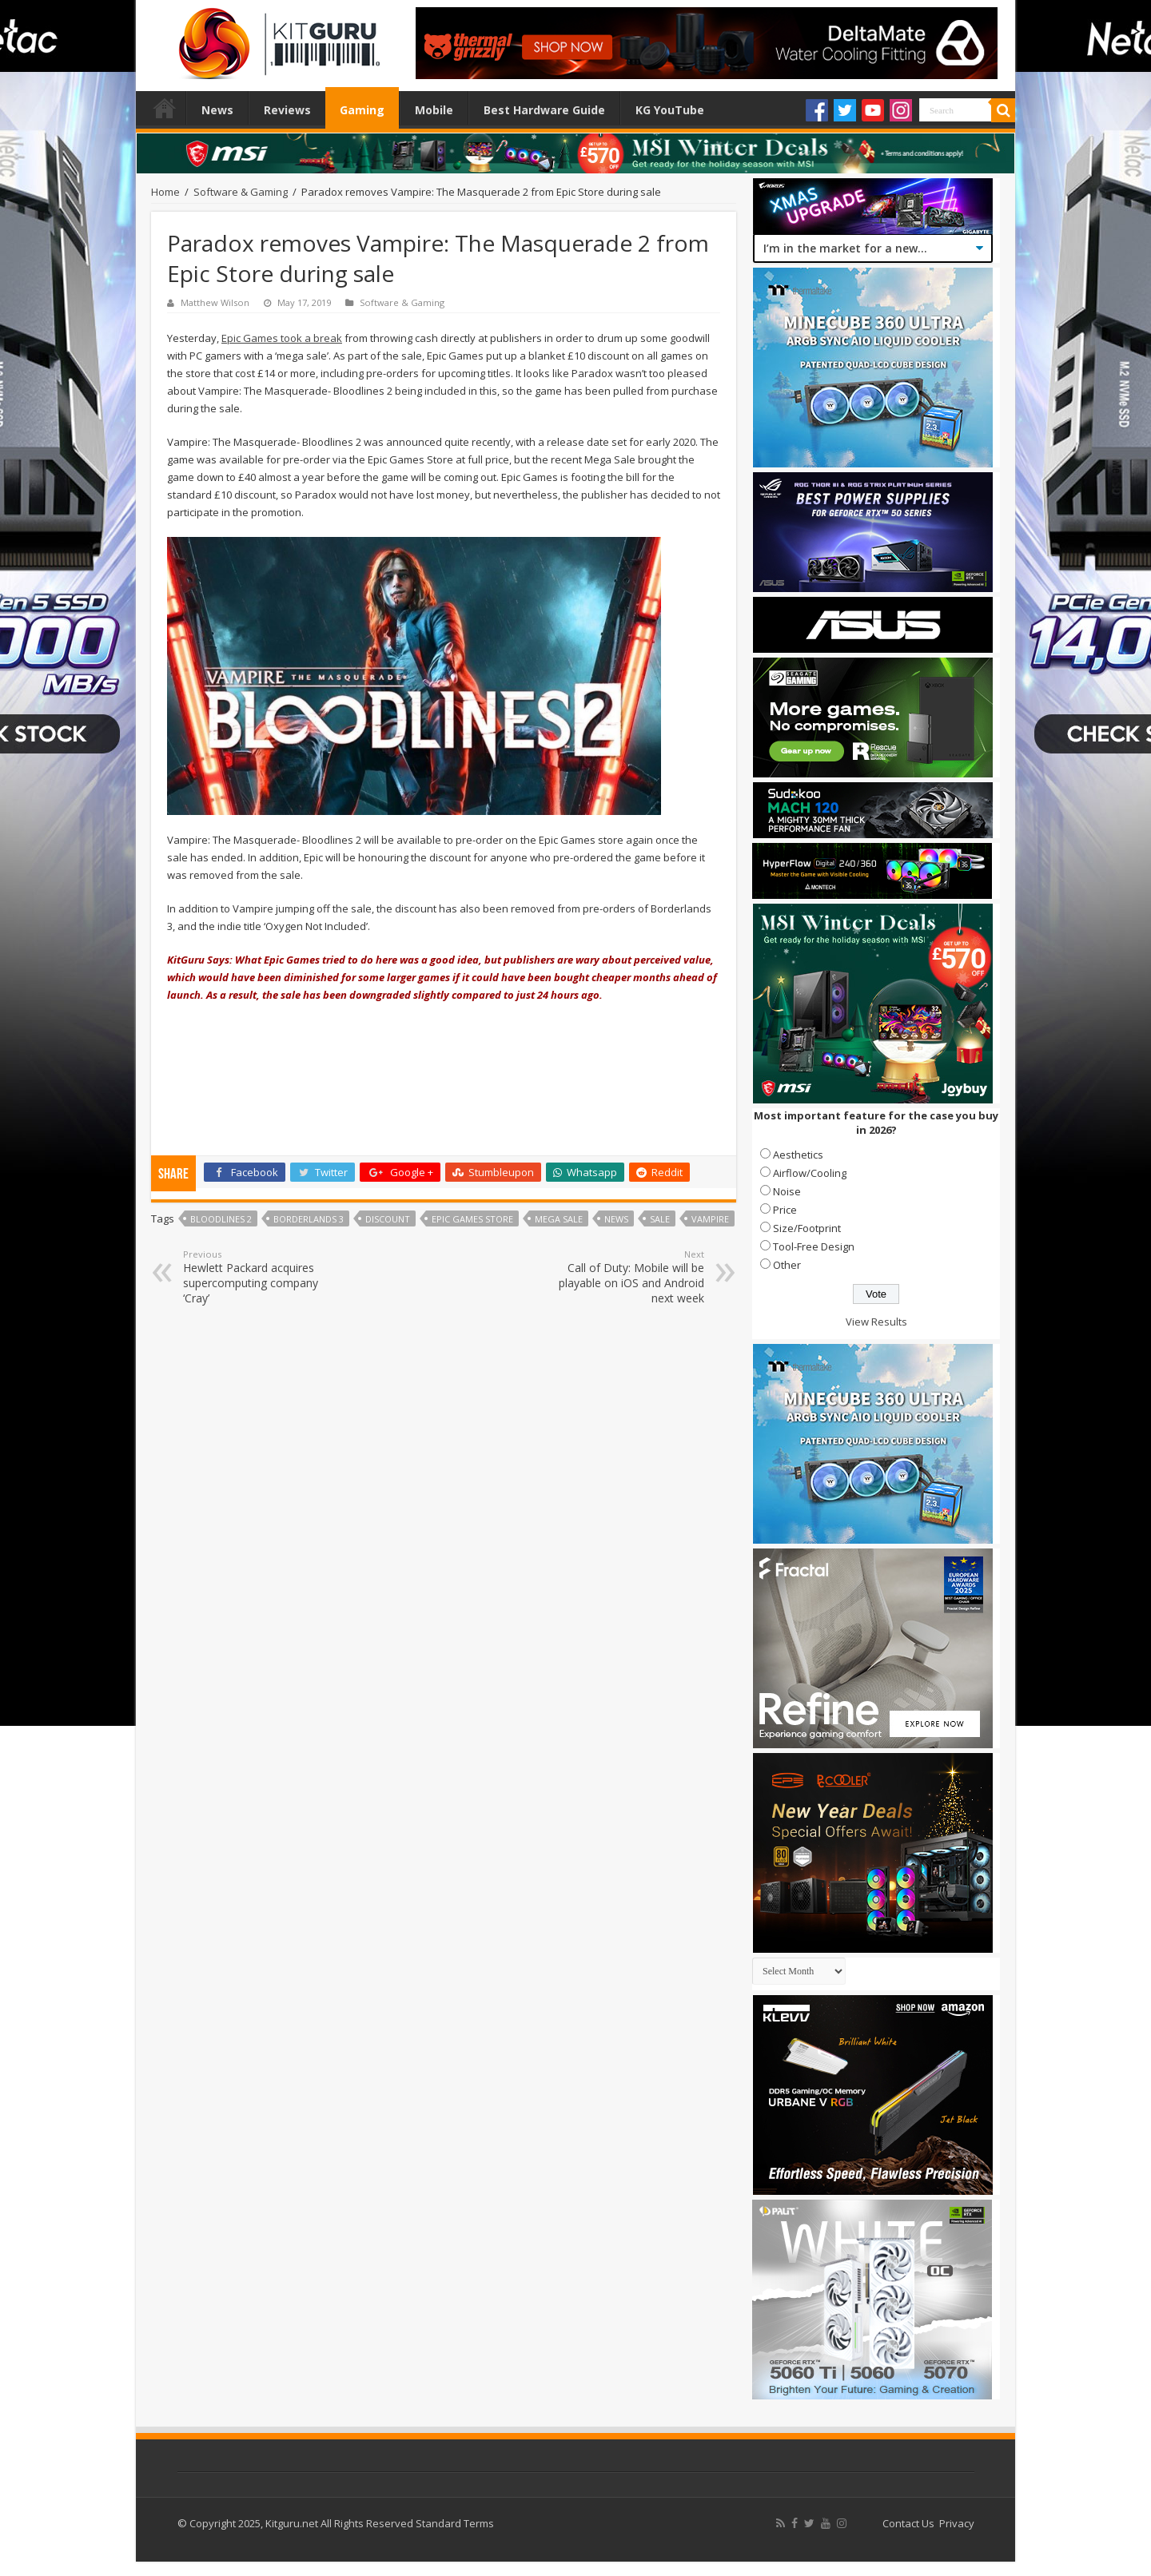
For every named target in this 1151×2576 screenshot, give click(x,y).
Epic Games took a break (281, 338)
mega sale (559, 1219)
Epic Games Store (472, 1219)
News (217, 109)
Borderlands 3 (308, 1219)
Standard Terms (455, 2523)
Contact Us (908, 2523)
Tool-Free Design (813, 1246)
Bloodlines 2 (221, 1219)
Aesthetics (798, 1154)
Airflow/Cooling (809, 1173)
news (616, 1219)
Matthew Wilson (215, 302)
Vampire (710, 1219)
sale (660, 1219)
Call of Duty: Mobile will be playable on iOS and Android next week (622, 1277)
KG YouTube (669, 109)
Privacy (956, 2523)
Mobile (434, 109)
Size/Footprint (807, 1228)
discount (387, 1219)
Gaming (362, 109)
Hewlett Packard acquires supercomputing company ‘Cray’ (265, 1277)
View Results (876, 1321)
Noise (787, 1191)
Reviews (287, 109)
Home (164, 108)
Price (785, 1210)
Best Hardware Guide (544, 109)
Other (787, 1265)
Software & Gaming (240, 192)
